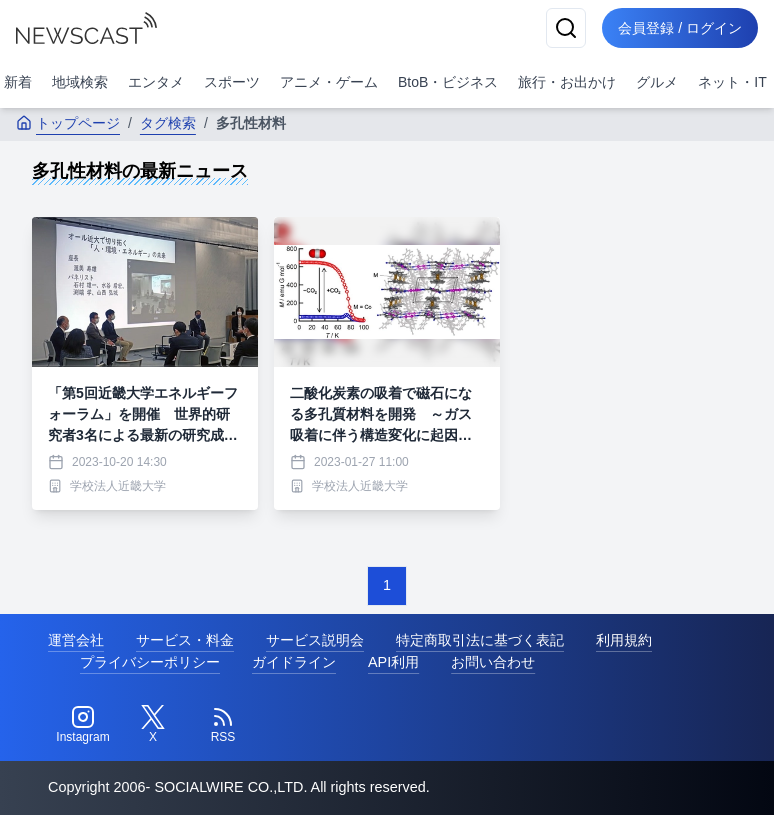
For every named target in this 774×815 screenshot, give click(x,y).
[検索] (566, 28)
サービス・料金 (185, 640)
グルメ (657, 82)
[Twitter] (153, 725)
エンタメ (156, 82)
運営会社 (76, 640)
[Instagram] (83, 725)
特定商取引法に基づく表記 (480, 640)
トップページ (68, 123)
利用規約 (624, 640)
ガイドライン (294, 662)
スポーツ (232, 82)
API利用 (393, 662)
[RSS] (223, 725)
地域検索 (80, 82)
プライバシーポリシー (150, 662)
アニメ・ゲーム (329, 82)
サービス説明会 (315, 640)
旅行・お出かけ (567, 82)
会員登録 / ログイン (680, 28)
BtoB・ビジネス (448, 82)
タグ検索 (168, 123)
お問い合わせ (493, 662)
